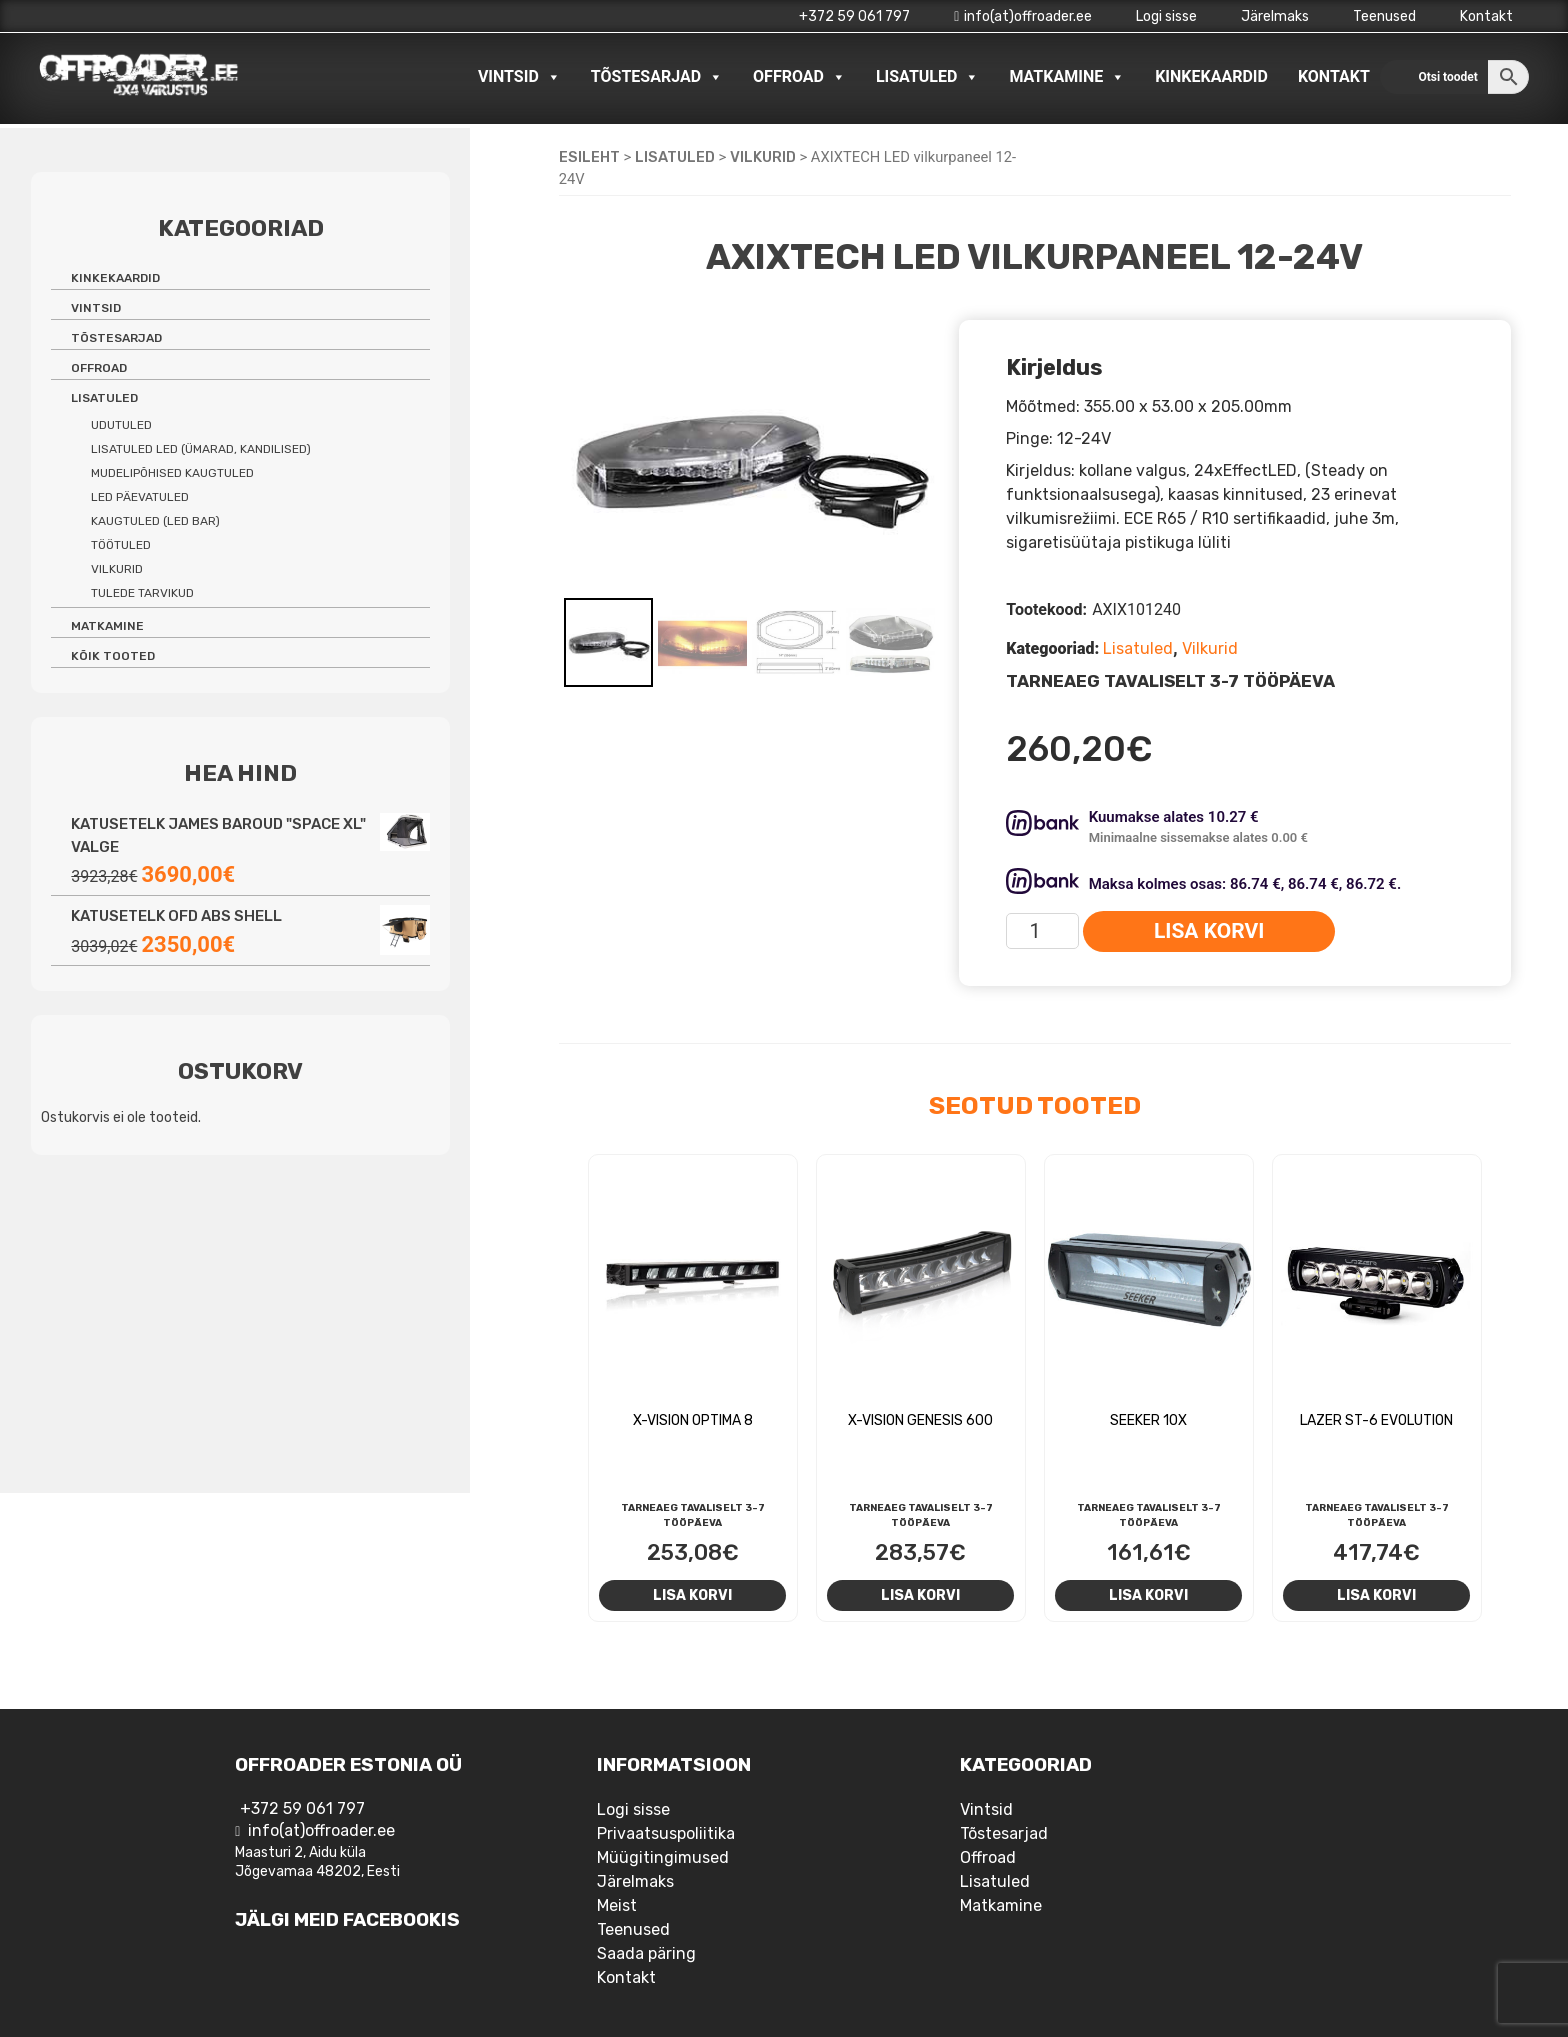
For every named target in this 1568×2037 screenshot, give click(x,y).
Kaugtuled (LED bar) (155, 521)
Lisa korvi (1209, 931)
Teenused (1384, 16)
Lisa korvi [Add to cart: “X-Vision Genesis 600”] (920, 1595)
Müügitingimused (663, 1857)
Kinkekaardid (1211, 76)
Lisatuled (928, 77)
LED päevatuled (140, 497)
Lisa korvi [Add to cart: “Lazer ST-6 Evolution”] (1376, 1595)
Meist (617, 1905)
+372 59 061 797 (854, 16)
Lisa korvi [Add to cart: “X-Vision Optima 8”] (692, 1595)
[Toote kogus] (1042, 931)
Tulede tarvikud (142, 593)
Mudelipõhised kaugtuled (172, 473)
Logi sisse (1166, 16)
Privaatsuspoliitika (666, 1833)
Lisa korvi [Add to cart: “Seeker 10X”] (1148, 1595)
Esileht (589, 157)
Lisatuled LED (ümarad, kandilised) (201, 449)
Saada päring (646, 1953)
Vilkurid (763, 157)
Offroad (799, 77)
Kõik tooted (113, 656)
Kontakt (1486, 16)
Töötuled (121, 545)
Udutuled (121, 425)
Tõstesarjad (657, 77)
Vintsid (519, 77)
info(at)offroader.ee (1023, 16)
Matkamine (1067, 77)
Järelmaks (1275, 16)
